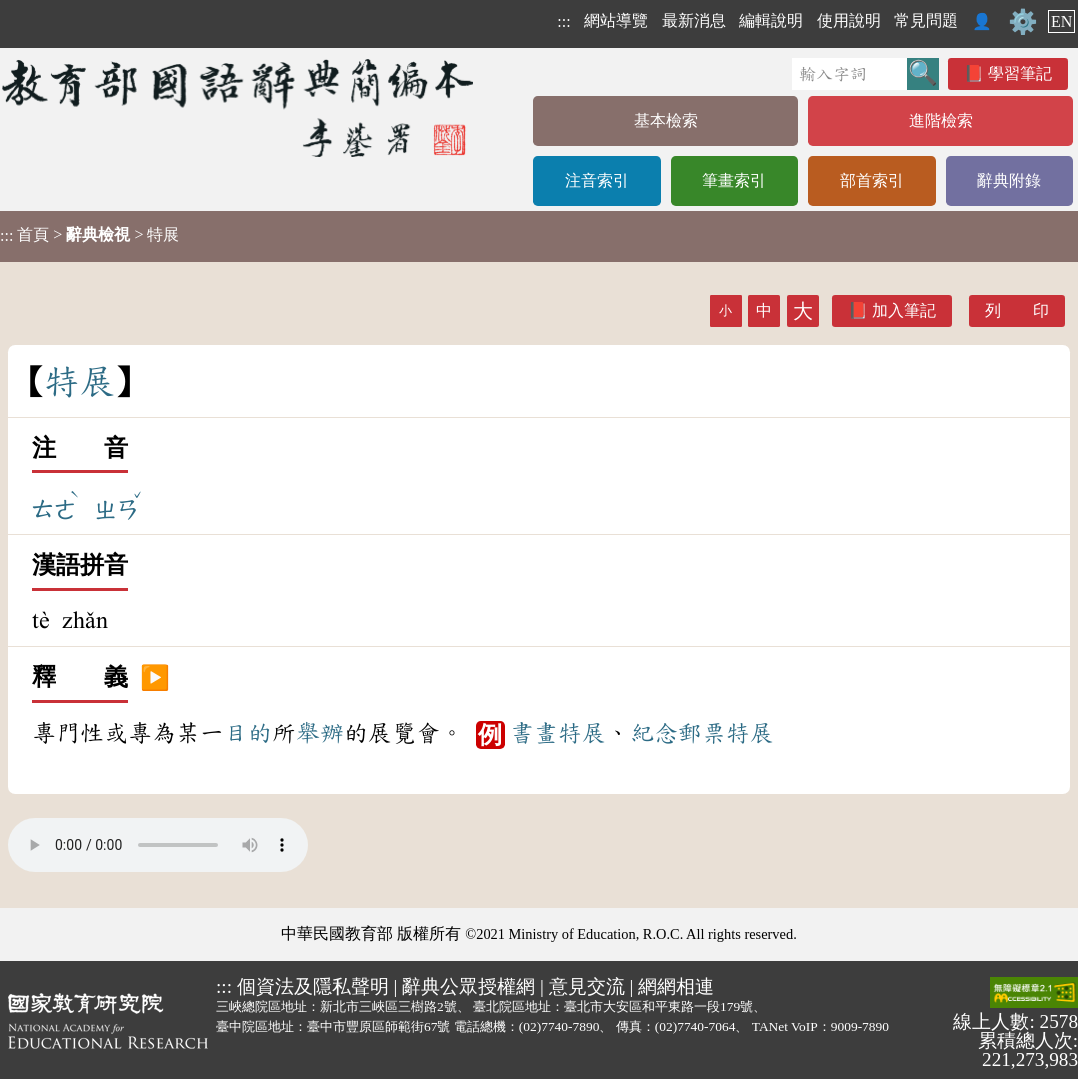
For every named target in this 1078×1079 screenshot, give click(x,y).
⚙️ (1023, 22)
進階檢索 (941, 120)
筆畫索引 (734, 180)
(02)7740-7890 (559, 1026)
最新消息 (694, 20)
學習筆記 (1020, 73)
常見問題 (926, 20)
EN (1061, 21)
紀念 (654, 733)
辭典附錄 (1009, 180)
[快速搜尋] (849, 74)
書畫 (534, 733)
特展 (582, 733)
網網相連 (676, 986)
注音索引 (597, 180)
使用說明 (849, 20)
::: (563, 21)
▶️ (155, 678)
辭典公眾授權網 (468, 986)
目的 (248, 733)
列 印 (1017, 310)
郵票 (702, 733)
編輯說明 (771, 20)
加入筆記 (904, 310)
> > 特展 (89, 235)
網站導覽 (616, 20)
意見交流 (587, 986)
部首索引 (872, 180)
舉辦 (320, 733)
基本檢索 (666, 120)
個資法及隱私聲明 (313, 986)
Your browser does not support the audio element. (158, 845)
